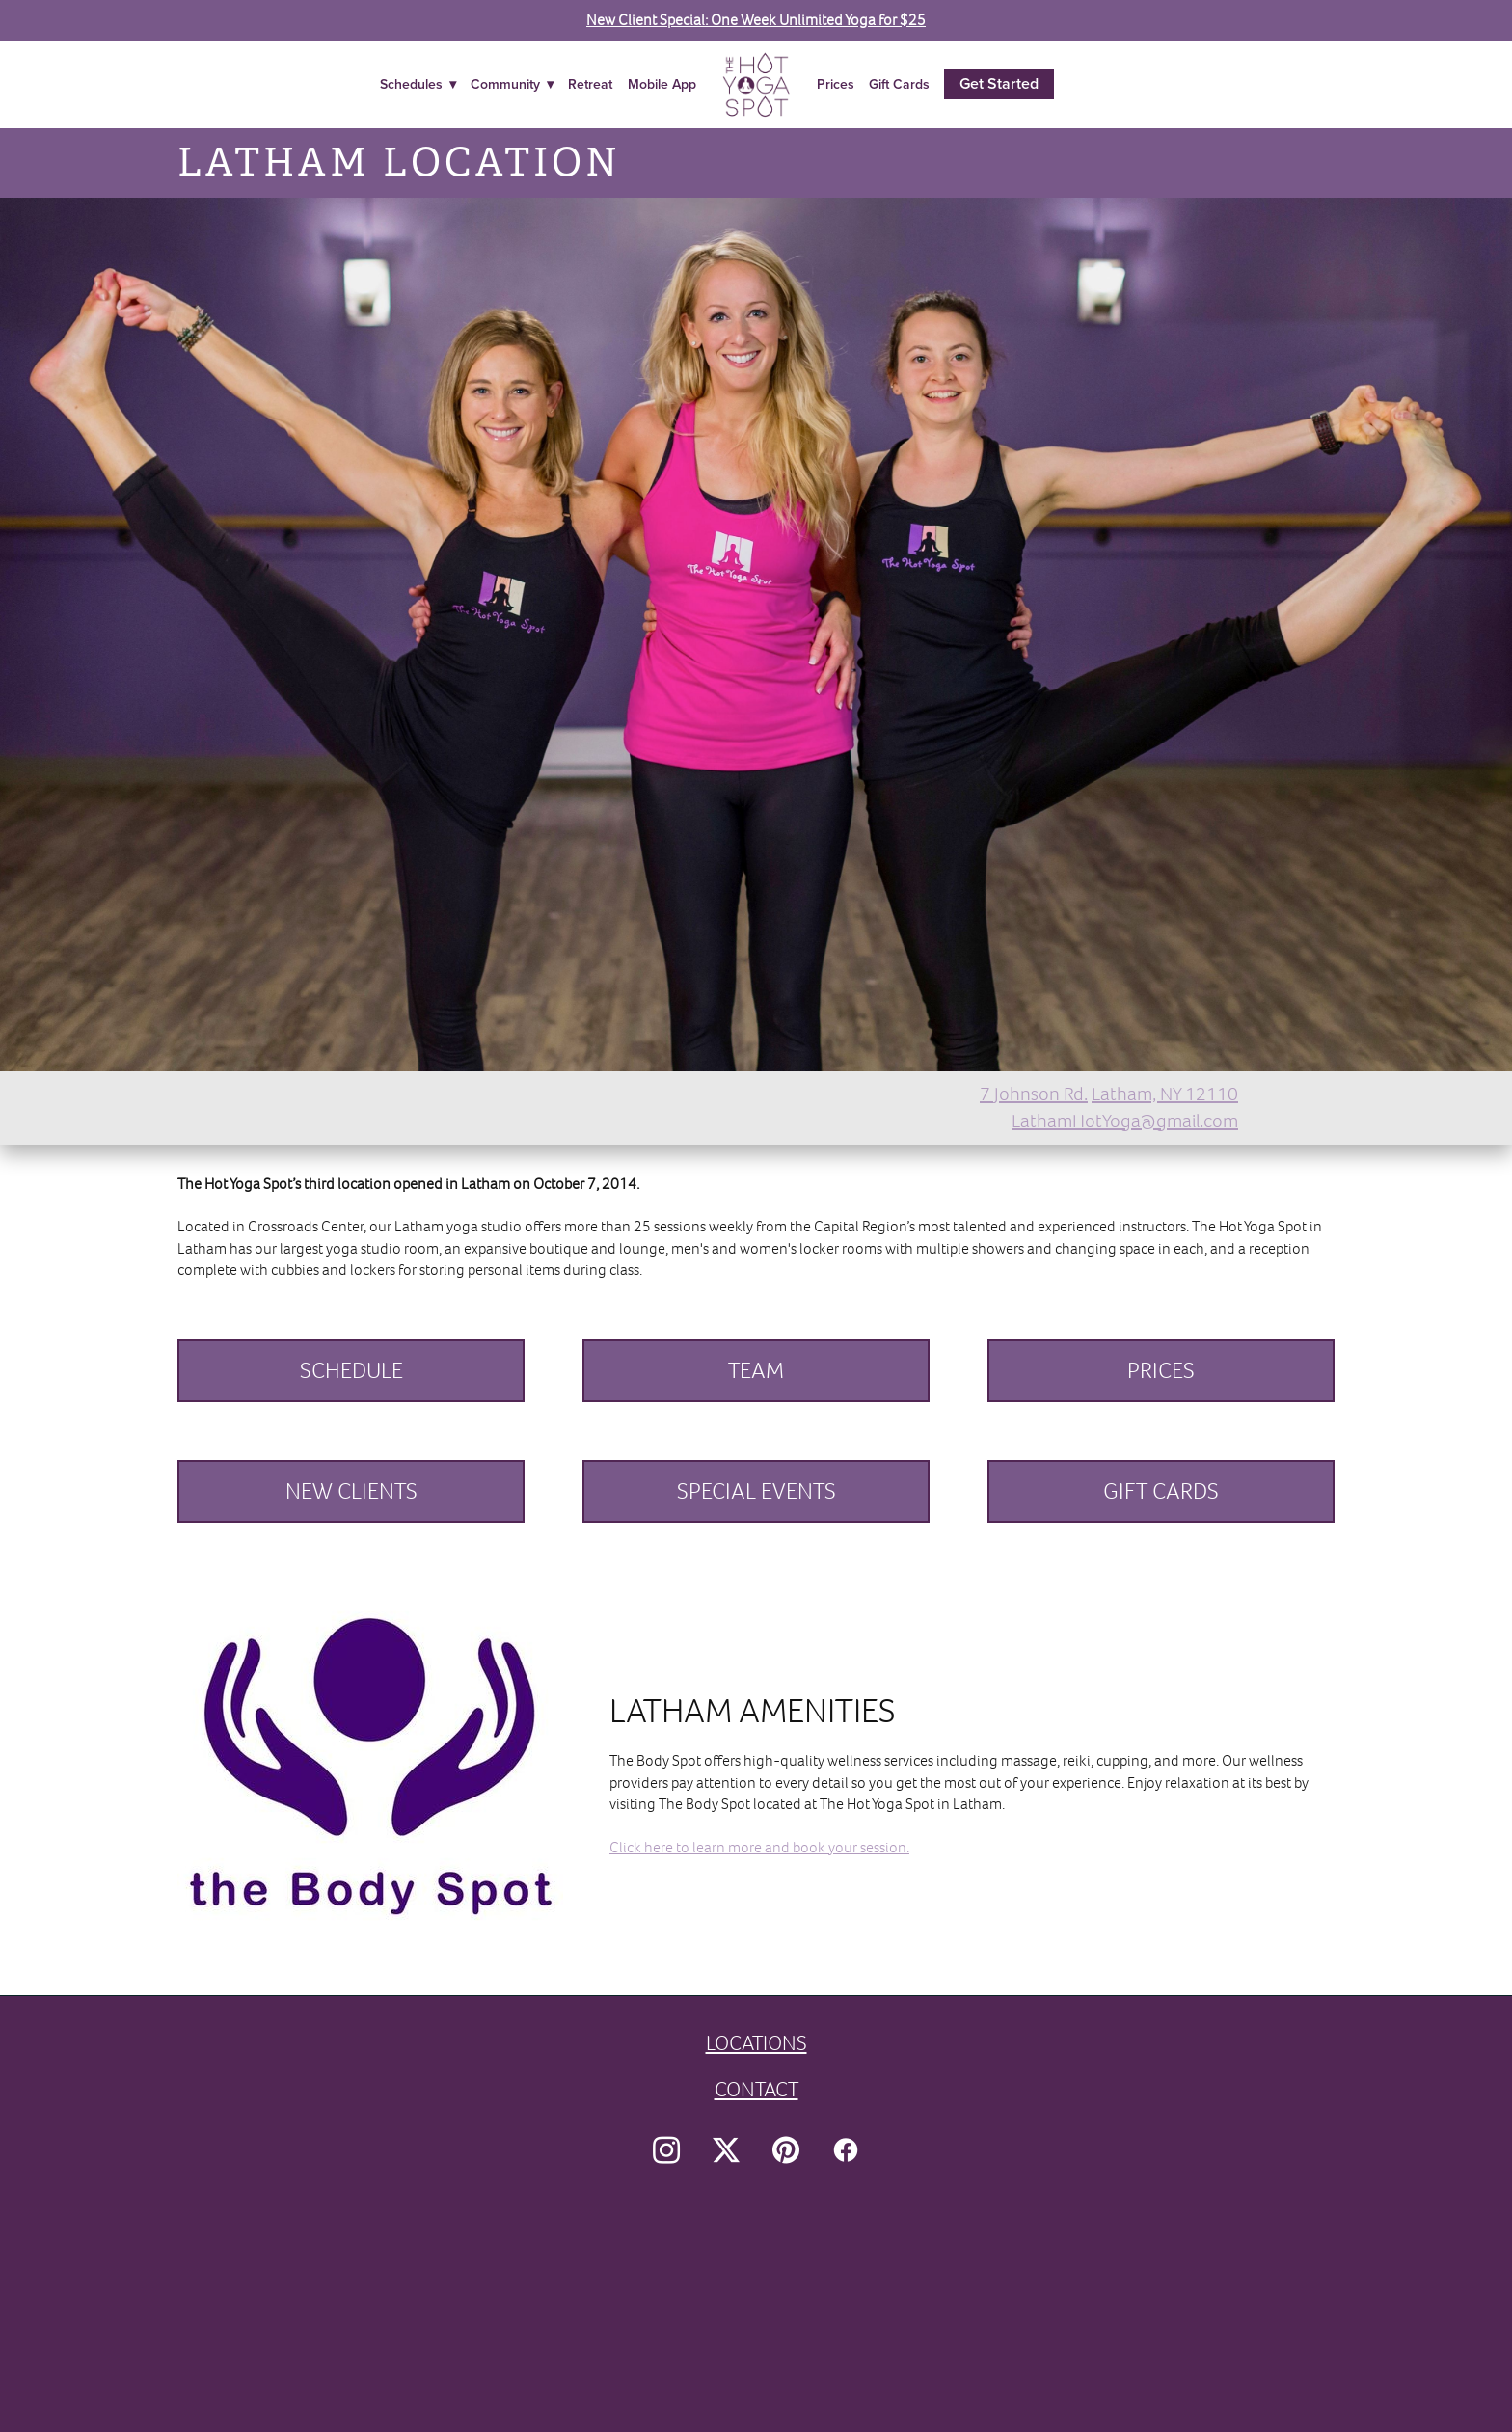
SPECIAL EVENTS (756, 1490)
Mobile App (662, 84)
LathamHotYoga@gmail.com (1125, 1121)
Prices (835, 84)
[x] (726, 2150)
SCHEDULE (351, 1370)
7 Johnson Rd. (1034, 1094)
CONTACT (756, 2089)
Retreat (590, 84)
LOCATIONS (756, 2043)
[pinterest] (786, 2150)
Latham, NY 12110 (1165, 1094)
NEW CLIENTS (351, 1490)
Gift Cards (899, 84)
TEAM (756, 1370)
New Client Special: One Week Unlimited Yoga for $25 (756, 20)
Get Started (999, 83)
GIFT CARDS (1161, 1490)
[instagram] (666, 2150)
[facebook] (845, 2150)
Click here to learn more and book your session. (759, 1847)
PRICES (1161, 1370)
